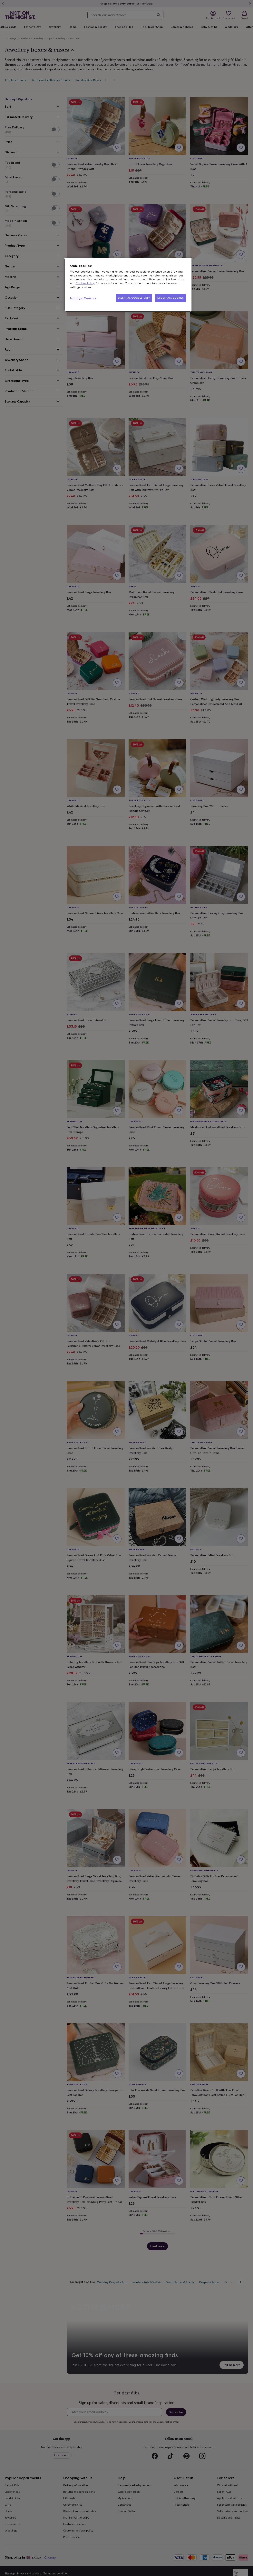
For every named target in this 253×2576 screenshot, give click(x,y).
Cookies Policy (85, 283)
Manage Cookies (83, 298)
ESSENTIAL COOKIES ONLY (134, 297)
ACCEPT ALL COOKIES (170, 297)
